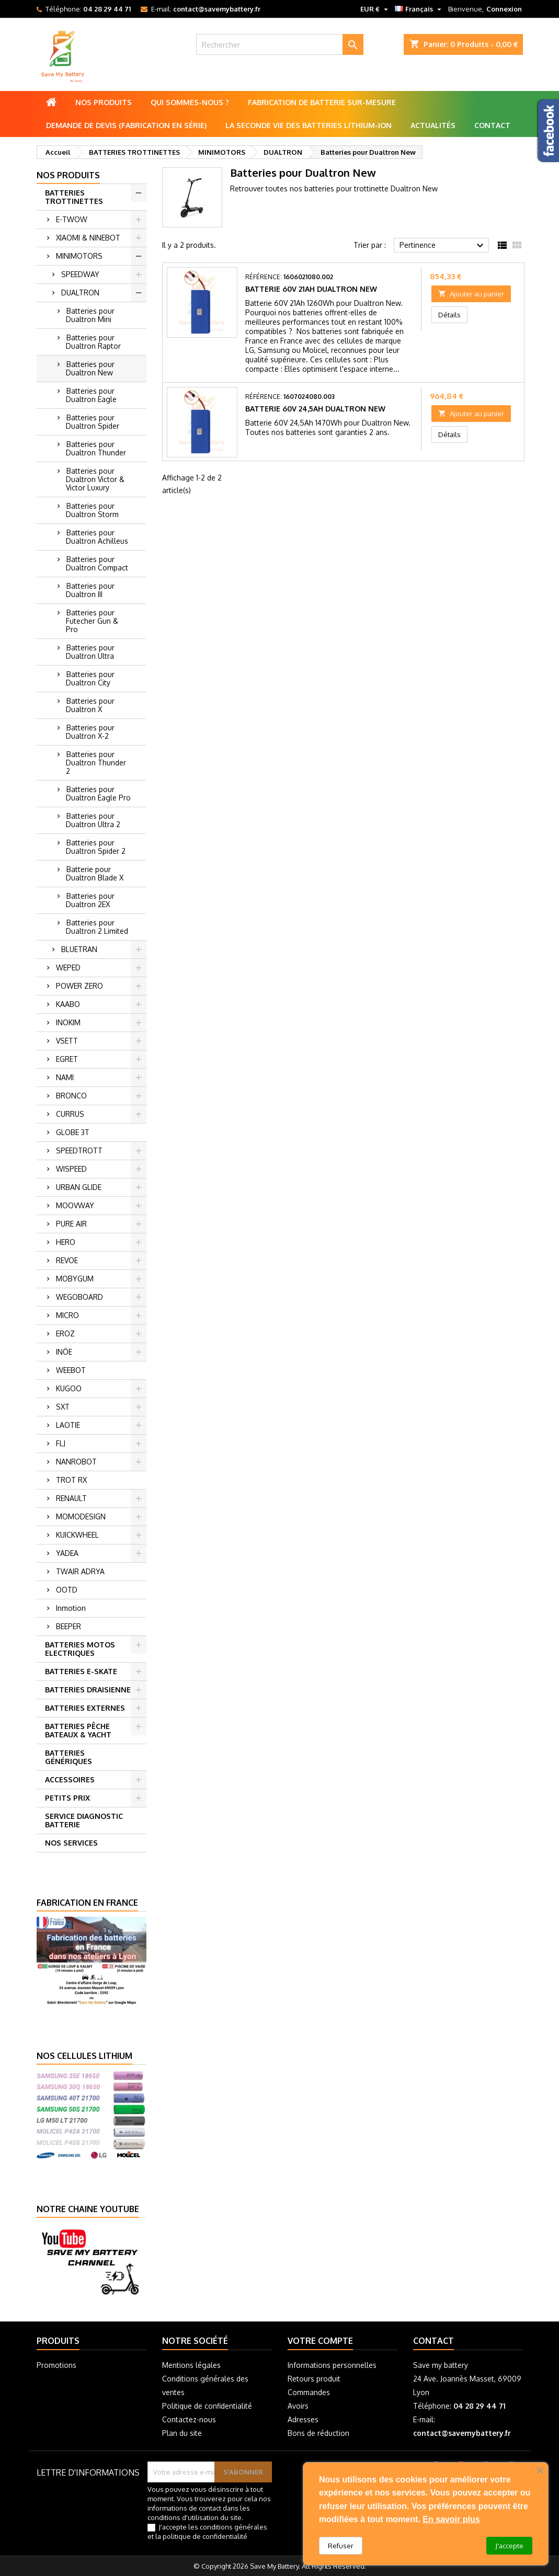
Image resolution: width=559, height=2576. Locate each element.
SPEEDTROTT (79, 1150)
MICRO (67, 1315)
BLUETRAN (79, 949)
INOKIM (68, 1022)
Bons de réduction (318, 2433)
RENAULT (71, 1498)
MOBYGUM (75, 1278)
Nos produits (103, 102)
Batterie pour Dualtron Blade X (94, 873)
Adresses (303, 2419)
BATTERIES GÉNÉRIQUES (68, 1757)
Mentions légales (191, 2365)
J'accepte (509, 2545)
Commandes (309, 2392)
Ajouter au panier (471, 294)
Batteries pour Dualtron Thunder (96, 448)
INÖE (64, 1351)
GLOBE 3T (72, 1132)
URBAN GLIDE (78, 1187)
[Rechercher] (279, 44)
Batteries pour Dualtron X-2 (90, 731)
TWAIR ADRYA (80, 1571)
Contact (492, 125)
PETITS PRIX (67, 1797)
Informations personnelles (332, 2365)
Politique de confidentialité (207, 2405)
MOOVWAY (75, 1205)
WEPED (68, 967)
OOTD (66, 1589)
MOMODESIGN (81, 1516)
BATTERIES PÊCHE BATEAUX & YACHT (78, 1730)
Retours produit (314, 2378)
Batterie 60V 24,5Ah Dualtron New (315, 408)
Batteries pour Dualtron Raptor (93, 341)
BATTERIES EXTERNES (85, 1707)
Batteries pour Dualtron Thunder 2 (96, 762)
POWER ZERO (79, 985)
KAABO (68, 1004)
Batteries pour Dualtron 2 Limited (97, 926)
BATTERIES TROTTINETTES (74, 196)
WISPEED (71, 1168)
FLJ (60, 1443)
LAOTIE (68, 1425)
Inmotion (71, 1608)
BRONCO (71, 1095)
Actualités (432, 125)
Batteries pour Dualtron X (90, 705)
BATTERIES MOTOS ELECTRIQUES (80, 1648)
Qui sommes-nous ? (190, 102)
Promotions (56, 2365)
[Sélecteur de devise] (375, 9)
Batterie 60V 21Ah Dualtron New (311, 288)
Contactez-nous (189, 2419)
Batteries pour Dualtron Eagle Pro (98, 793)
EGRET (67, 1059)
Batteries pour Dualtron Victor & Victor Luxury (95, 479)
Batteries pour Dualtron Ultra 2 (93, 820)
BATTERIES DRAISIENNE (88, 1689)
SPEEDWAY (80, 274)
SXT (63, 1406)
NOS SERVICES (71, 1842)
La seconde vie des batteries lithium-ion (308, 125)
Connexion (504, 9)
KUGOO (69, 1388)
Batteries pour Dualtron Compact (97, 563)
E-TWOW (71, 219)
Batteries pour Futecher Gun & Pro (92, 621)
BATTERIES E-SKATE (81, 1671)
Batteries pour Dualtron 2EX (90, 900)
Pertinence (443, 245)
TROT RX (71, 1479)
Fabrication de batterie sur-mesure (322, 102)
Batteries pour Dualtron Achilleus (97, 536)
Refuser (340, 2545)
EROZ (65, 1333)
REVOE (67, 1260)
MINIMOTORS (79, 255)
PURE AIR (71, 1223)
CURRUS (70, 1113)
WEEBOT (71, 1370)
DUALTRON (80, 292)
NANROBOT (76, 1461)
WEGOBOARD (79, 1296)
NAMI (65, 1077)
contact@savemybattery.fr (216, 9)
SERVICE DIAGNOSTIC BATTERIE (84, 1820)
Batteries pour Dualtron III (90, 590)
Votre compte (320, 2340)
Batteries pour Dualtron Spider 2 (96, 846)
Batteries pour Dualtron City (90, 678)
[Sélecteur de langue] (419, 9)
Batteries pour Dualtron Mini (90, 315)
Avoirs (298, 2405)
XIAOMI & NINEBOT (88, 237)
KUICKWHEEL (77, 1534)
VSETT (67, 1040)
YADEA (67, 1553)
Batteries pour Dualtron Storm (92, 510)
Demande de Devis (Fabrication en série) (126, 125)
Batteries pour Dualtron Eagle (91, 395)
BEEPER (68, 1626)
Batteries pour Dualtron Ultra (90, 651)
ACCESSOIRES (70, 1779)
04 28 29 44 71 (107, 9)
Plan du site (182, 2433)
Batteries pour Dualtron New (90, 368)
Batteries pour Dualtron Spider (92, 421)
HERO (65, 1242)
